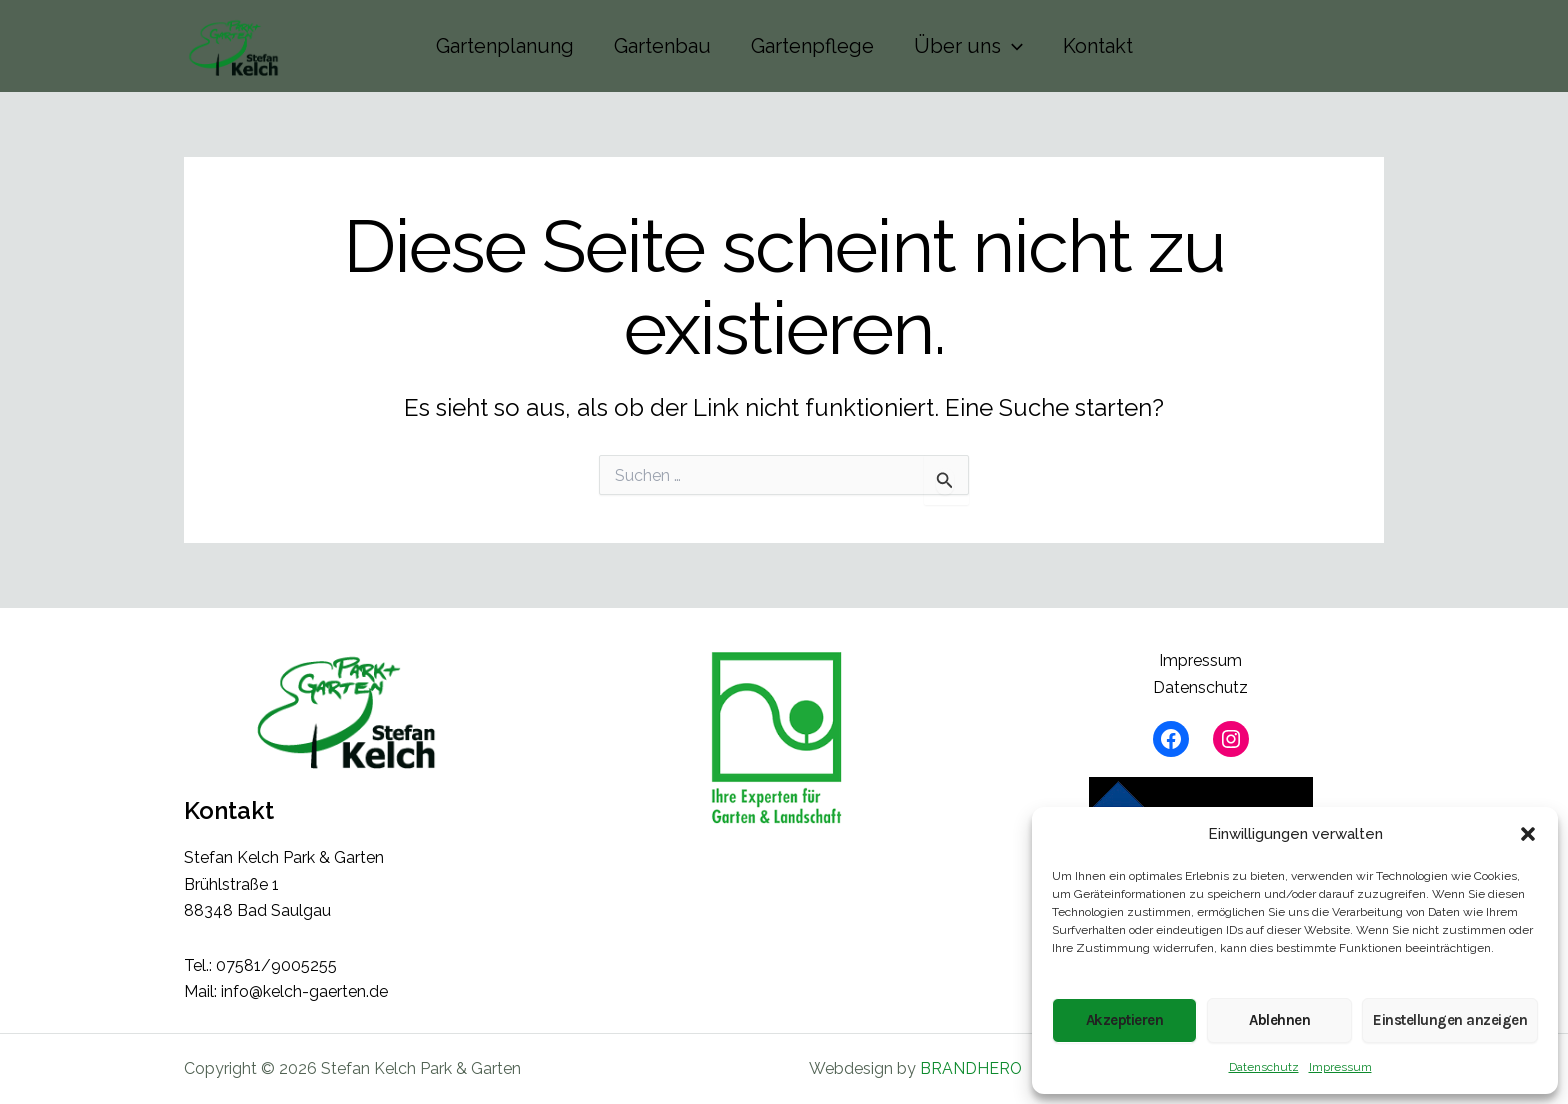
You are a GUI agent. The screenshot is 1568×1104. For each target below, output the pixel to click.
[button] (1528, 834)
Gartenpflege (812, 46)
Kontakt (1098, 46)
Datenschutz (1264, 1067)
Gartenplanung (505, 46)
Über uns (968, 46)
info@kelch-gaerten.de (304, 991)
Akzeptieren (1125, 1020)
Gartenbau (662, 46)
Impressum (1340, 1067)
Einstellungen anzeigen (1450, 1020)
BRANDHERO (971, 1068)
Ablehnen (1279, 1020)
